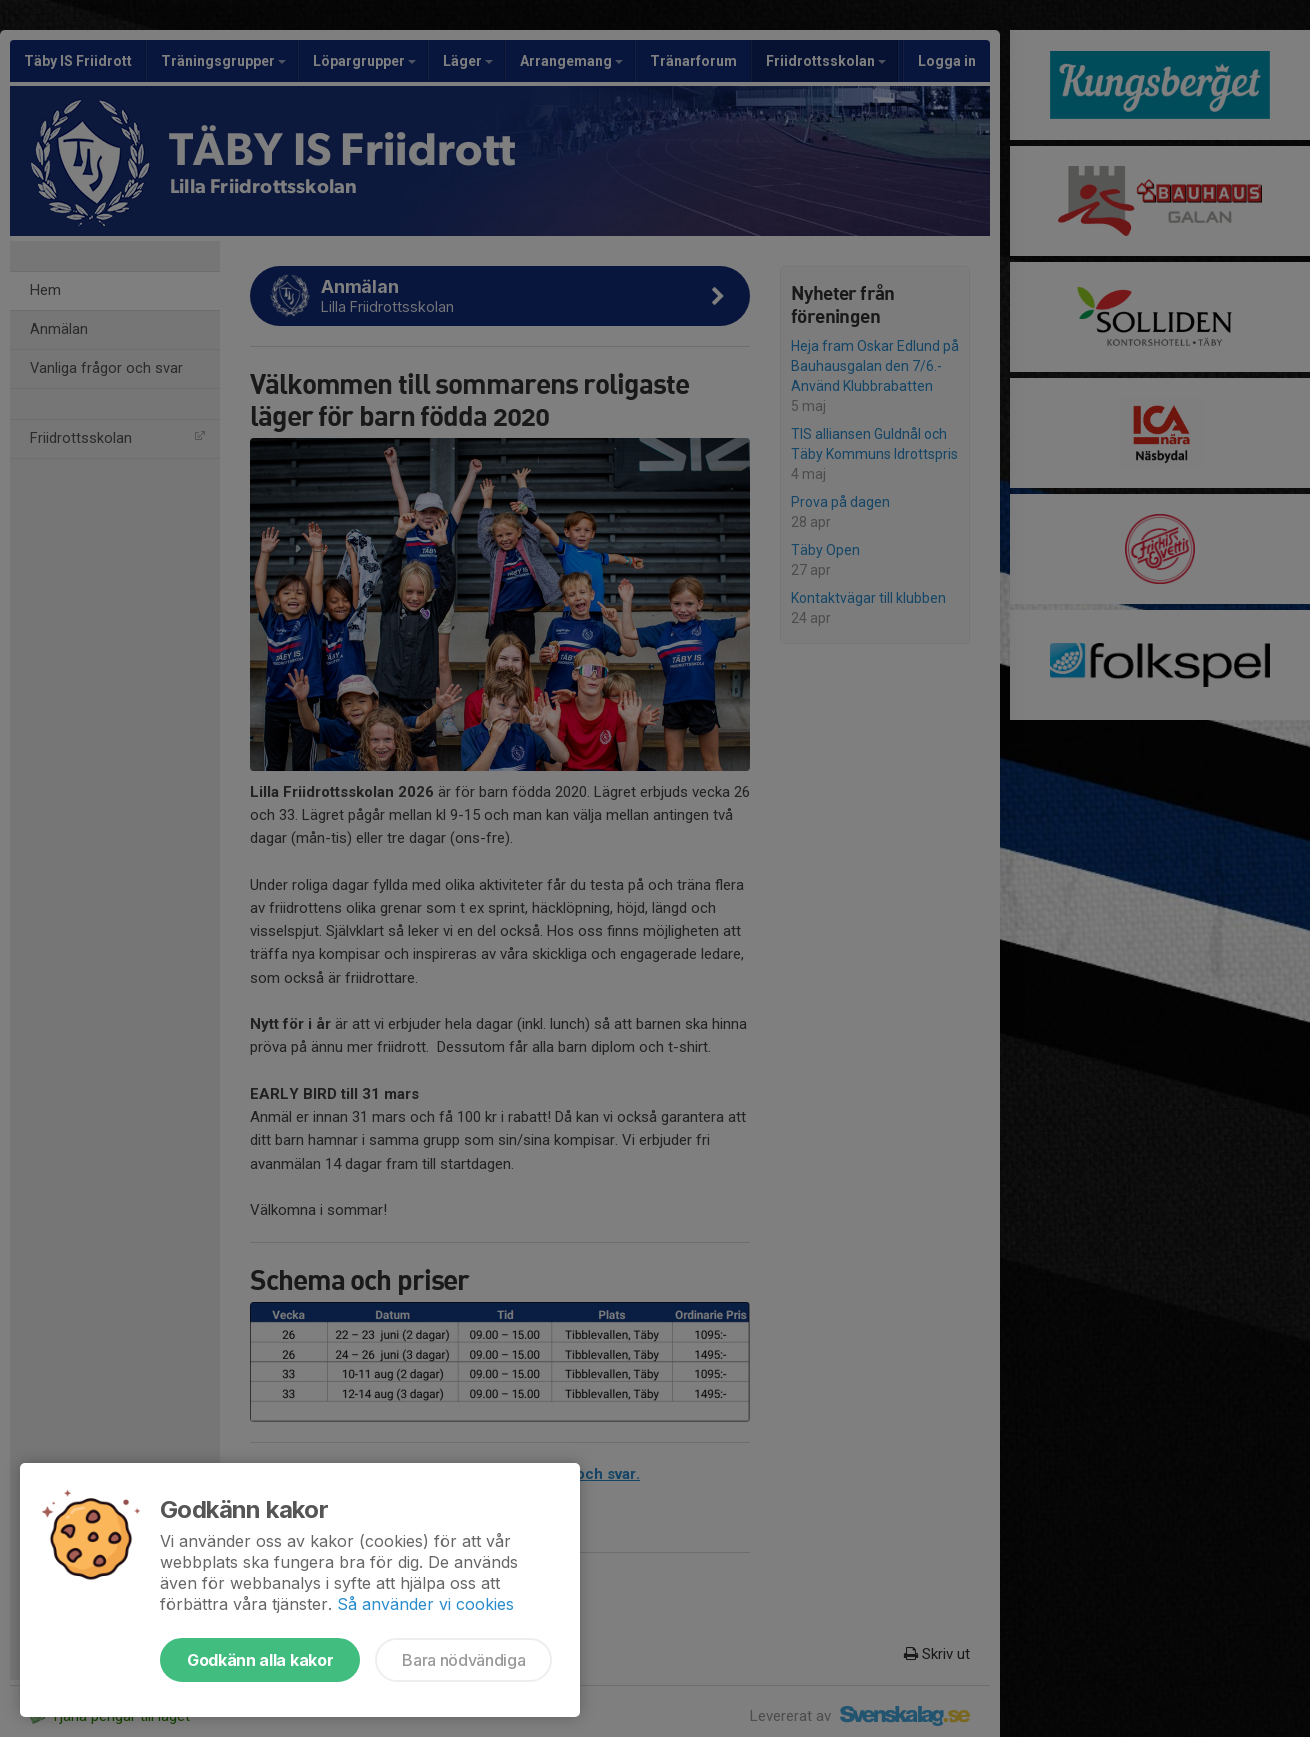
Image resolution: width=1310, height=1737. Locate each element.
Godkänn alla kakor (260, 1660)
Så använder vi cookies (425, 1604)
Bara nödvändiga (463, 1660)
